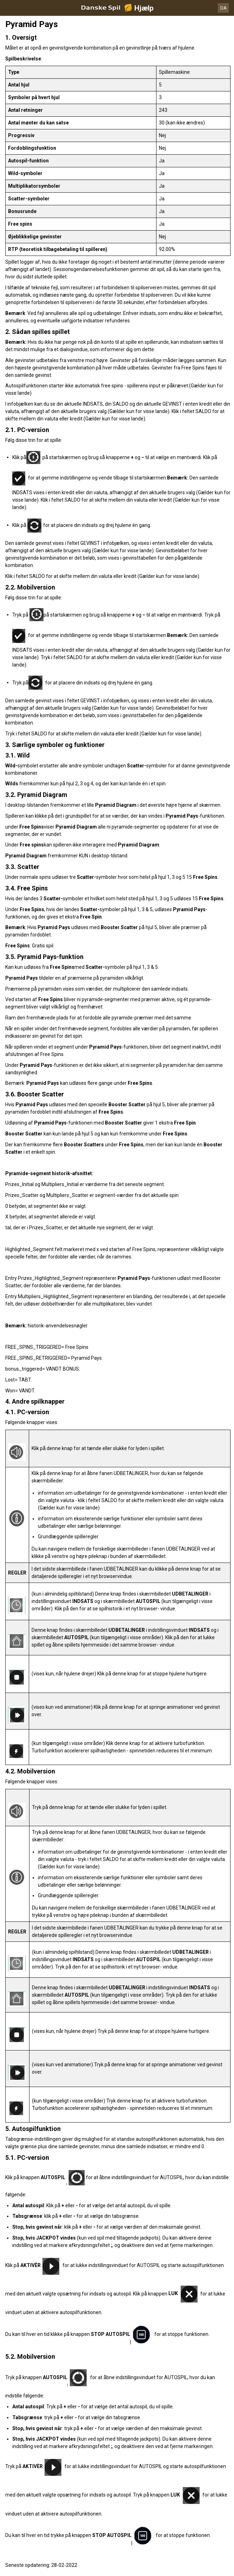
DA (223, 8)
